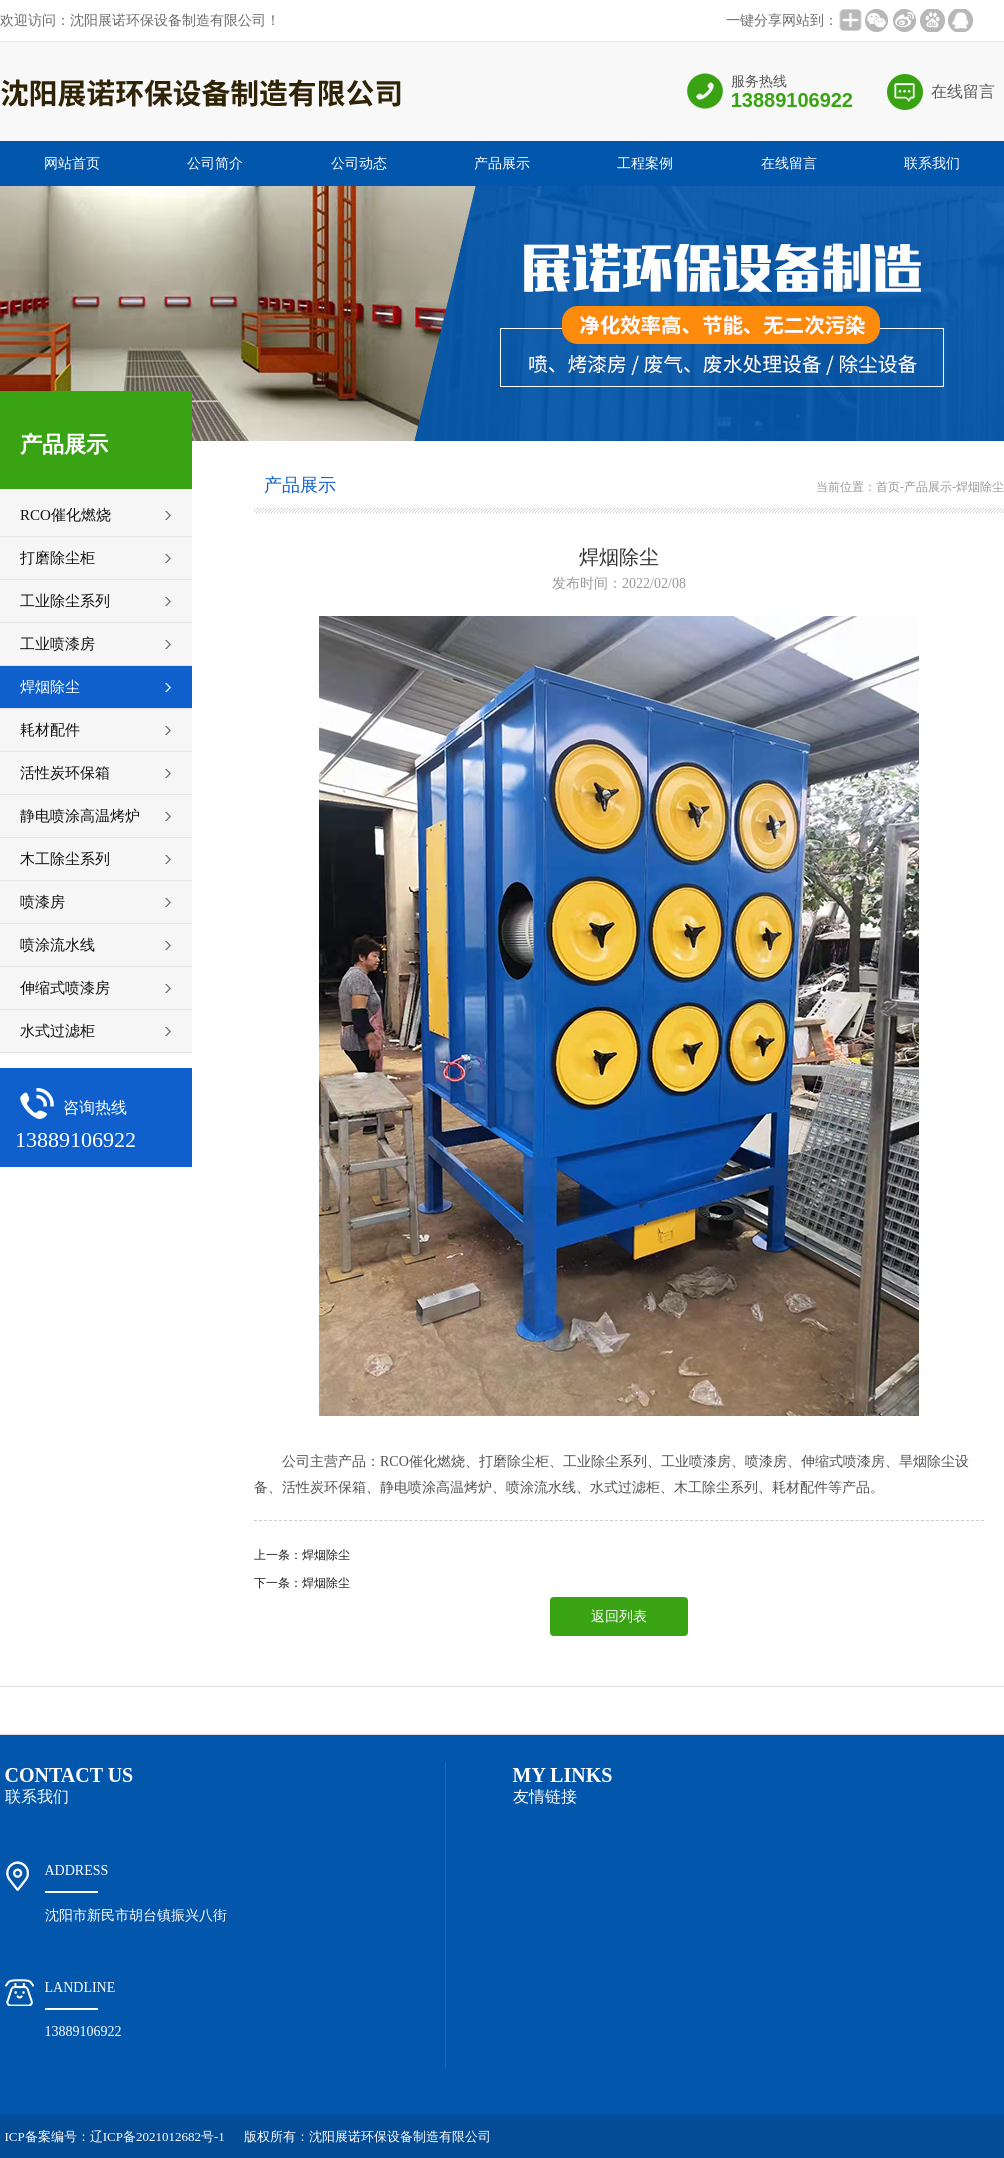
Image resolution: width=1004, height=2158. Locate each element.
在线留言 (963, 91)
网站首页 (72, 163)
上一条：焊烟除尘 (302, 1555)
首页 (888, 487)
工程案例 (645, 163)
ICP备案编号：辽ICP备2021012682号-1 (115, 2136)
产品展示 (502, 163)
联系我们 (932, 163)
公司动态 (359, 163)
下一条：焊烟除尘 (302, 1583)
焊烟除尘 (980, 487)
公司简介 (215, 163)
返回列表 (619, 1616)
